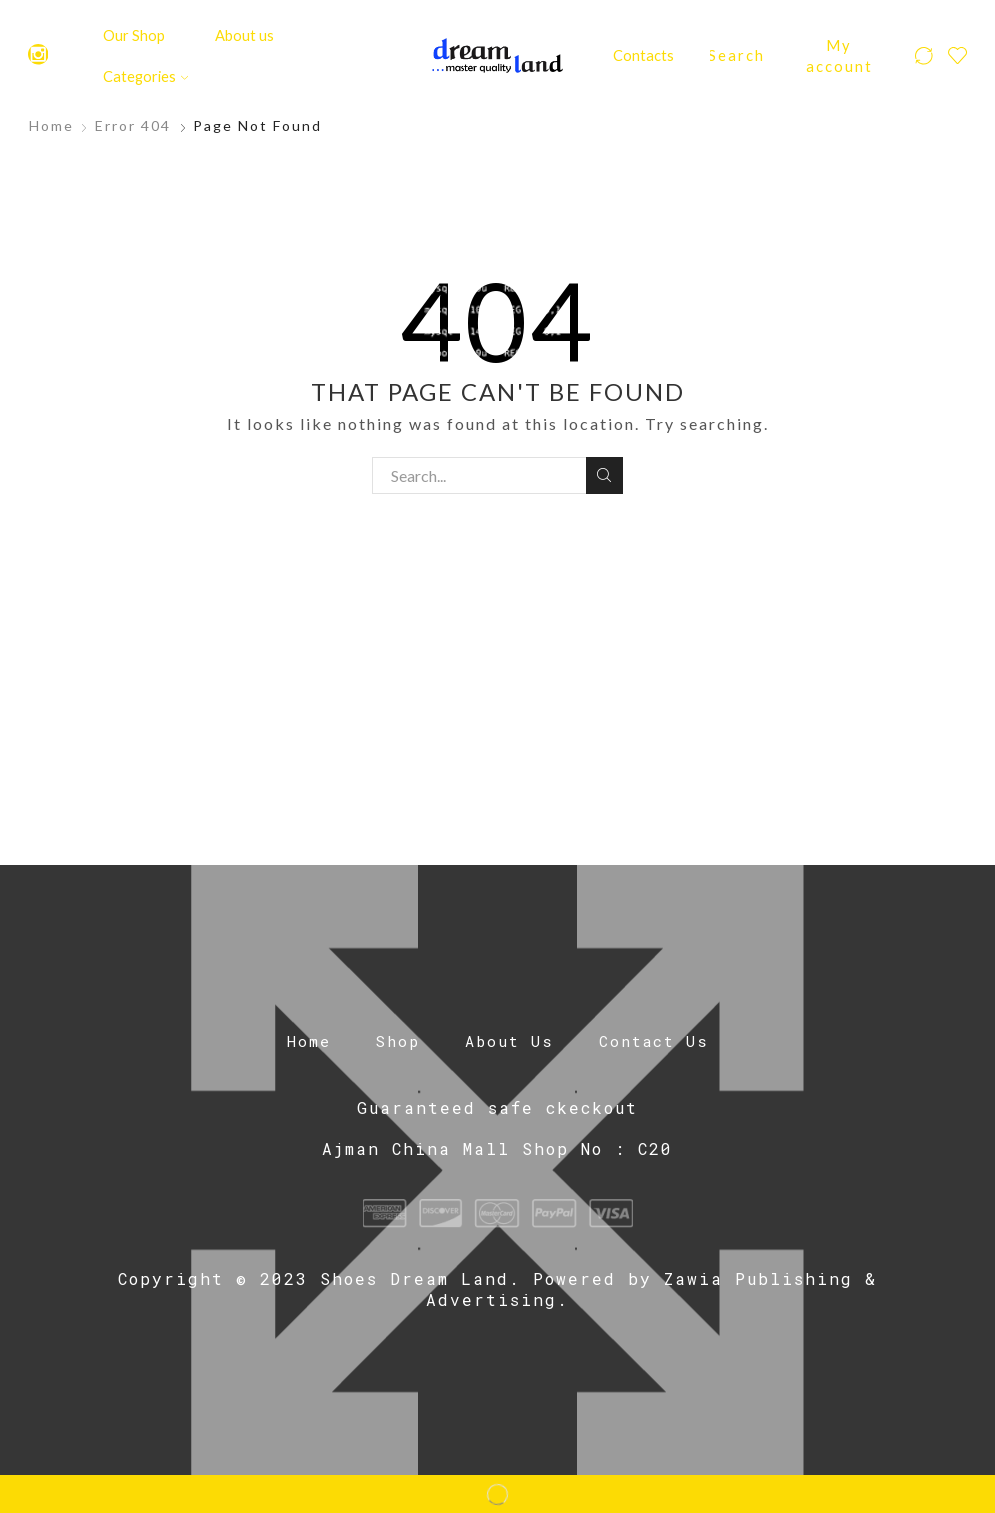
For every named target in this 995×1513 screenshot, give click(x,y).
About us (244, 35)
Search (604, 475)
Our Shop (134, 35)
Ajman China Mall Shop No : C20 (497, 1148)
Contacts (643, 55)
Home (51, 125)
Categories (145, 76)
